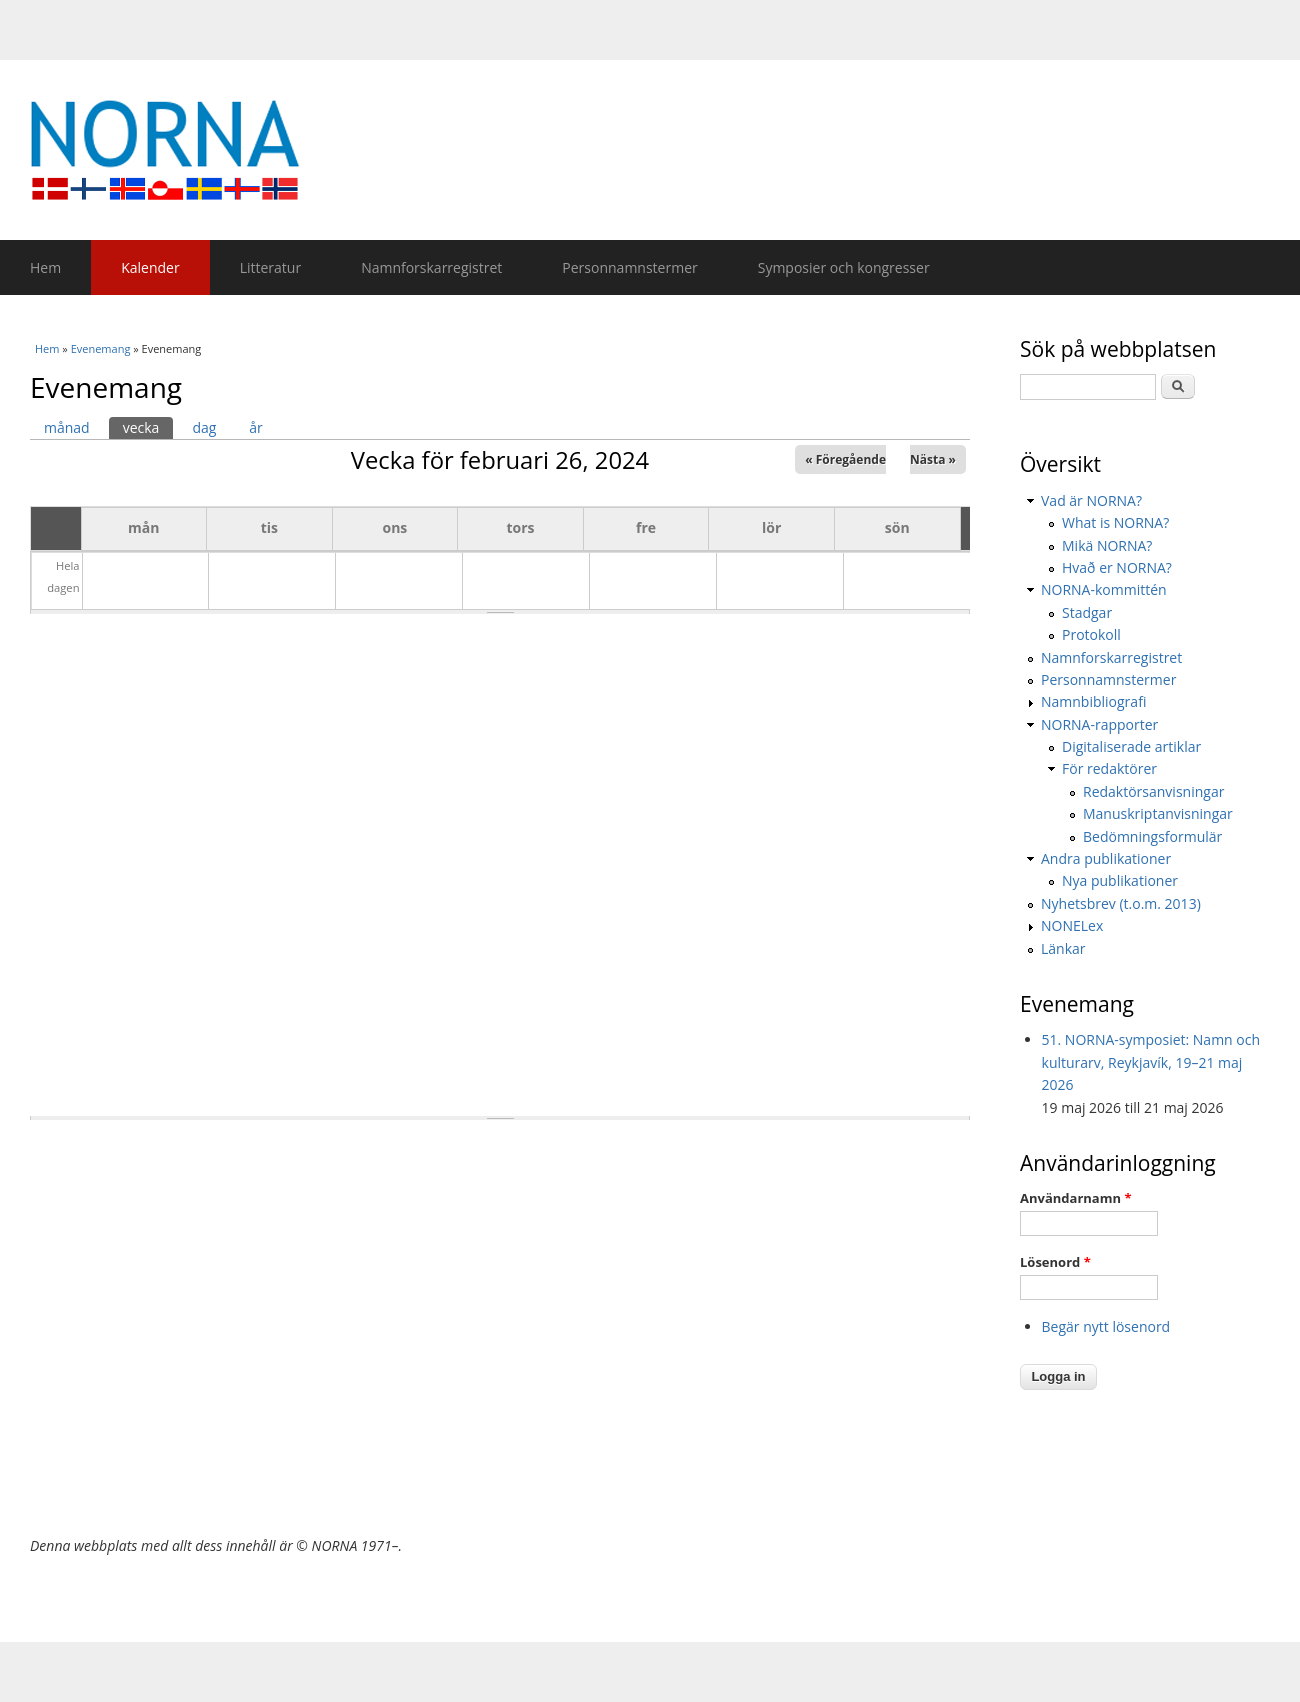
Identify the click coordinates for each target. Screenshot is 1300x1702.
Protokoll (1091, 634)
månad (67, 427)
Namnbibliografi (1093, 701)
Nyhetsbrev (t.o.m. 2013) (1121, 903)
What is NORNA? (1115, 522)
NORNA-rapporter (1099, 724)
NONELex (1072, 925)
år (256, 427)
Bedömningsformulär (1152, 836)
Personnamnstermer (629, 267)
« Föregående (845, 459)
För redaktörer (1109, 768)
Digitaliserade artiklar (1131, 746)
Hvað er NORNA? (1117, 567)
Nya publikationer (1120, 880)
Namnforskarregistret (431, 267)
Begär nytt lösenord (1106, 1326)
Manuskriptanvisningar (1158, 813)
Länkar (1063, 948)
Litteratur (270, 267)
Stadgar (1087, 612)
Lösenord (1055, 1262)
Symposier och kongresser (844, 267)
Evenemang (101, 348)
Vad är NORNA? (1091, 500)
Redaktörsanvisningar (1153, 791)
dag (204, 427)
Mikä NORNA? (1107, 545)
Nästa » (933, 459)
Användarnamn (1075, 1198)
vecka (148, 427)
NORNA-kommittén (1104, 589)
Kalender (150, 267)
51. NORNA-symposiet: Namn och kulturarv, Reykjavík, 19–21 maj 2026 (1151, 1062)
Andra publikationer (1106, 858)
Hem (45, 267)
